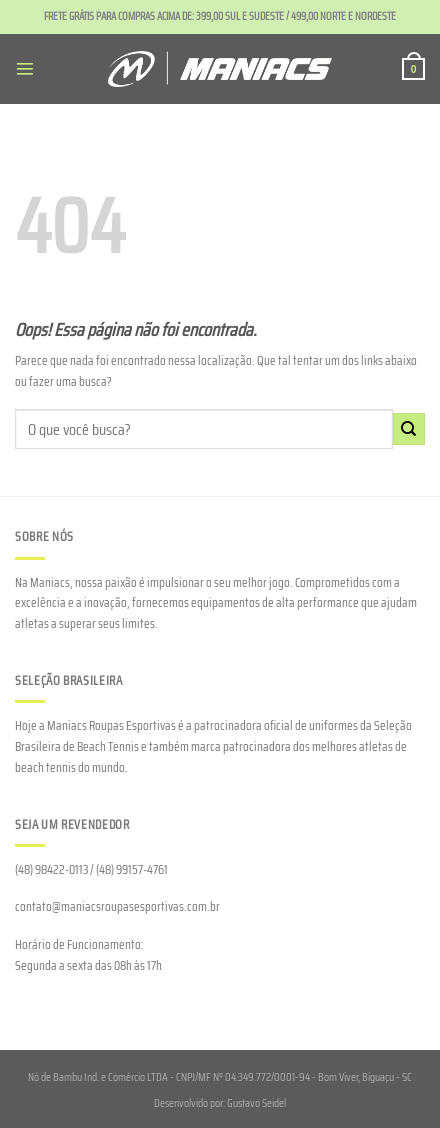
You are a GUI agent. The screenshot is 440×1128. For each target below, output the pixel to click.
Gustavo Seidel (256, 1103)
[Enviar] (409, 429)
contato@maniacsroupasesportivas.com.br (117, 906)
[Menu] (25, 69)
